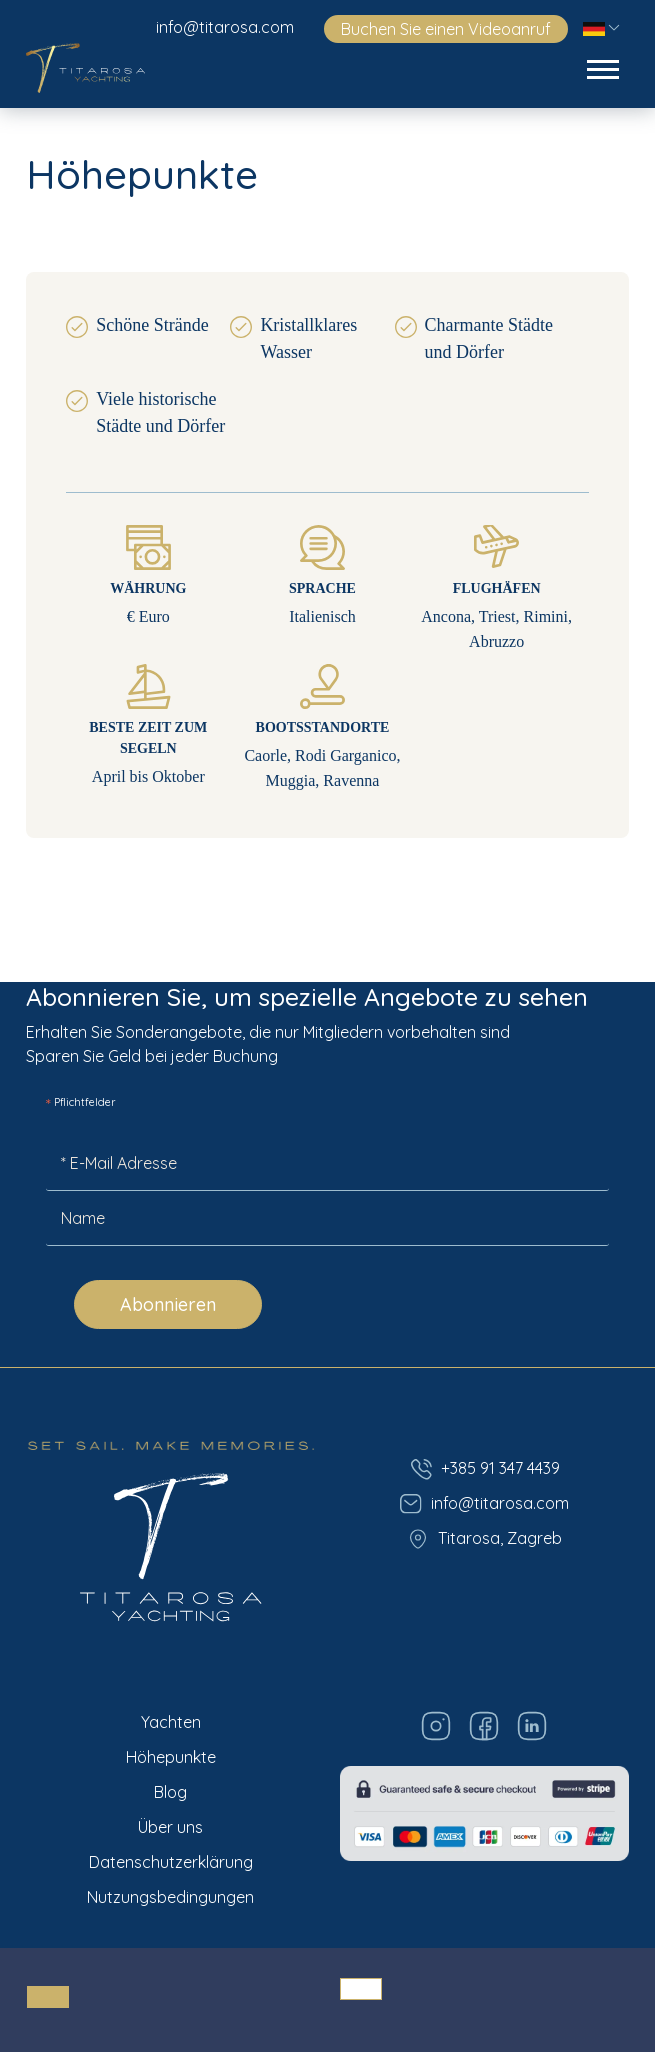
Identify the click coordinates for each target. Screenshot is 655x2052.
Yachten (171, 1722)
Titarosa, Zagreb (484, 1539)
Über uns (170, 1827)
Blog (170, 1792)
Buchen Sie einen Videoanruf (446, 29)
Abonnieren (168, 1304)
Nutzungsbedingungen (170, 1897)
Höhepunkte (171, 1757)
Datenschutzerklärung (171, 1862)
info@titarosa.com (225, 27)
